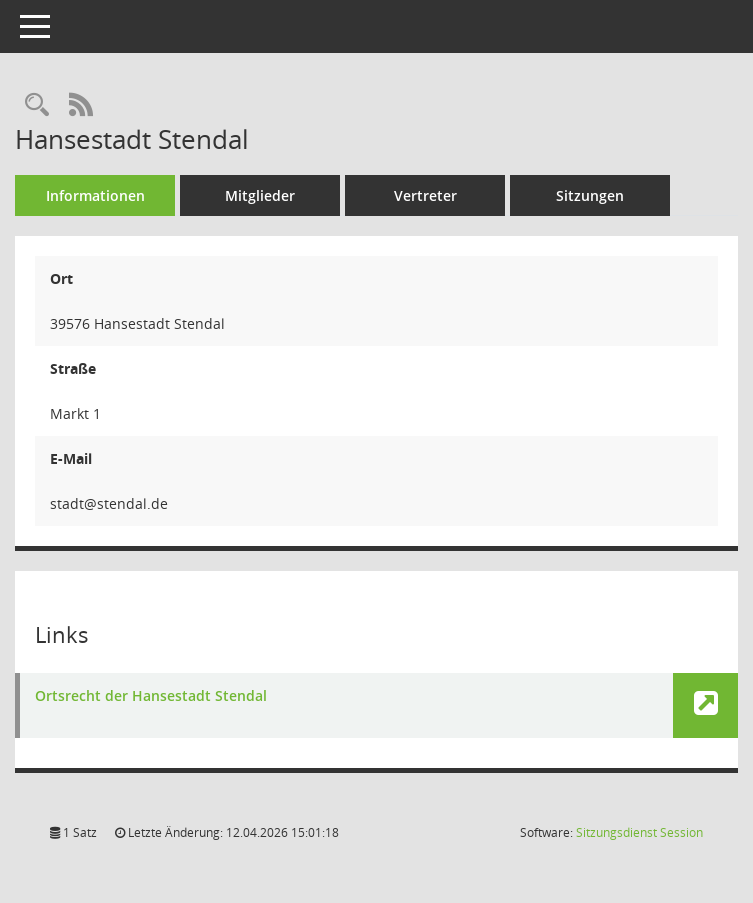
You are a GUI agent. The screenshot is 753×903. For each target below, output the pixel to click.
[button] (705, 705)
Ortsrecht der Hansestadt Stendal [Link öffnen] (151, 696)
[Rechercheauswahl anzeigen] (37, 105)
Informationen (95, 195)
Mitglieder (260, 195)
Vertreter (425, 195)
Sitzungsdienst (639, 832)
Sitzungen (590, 195)
